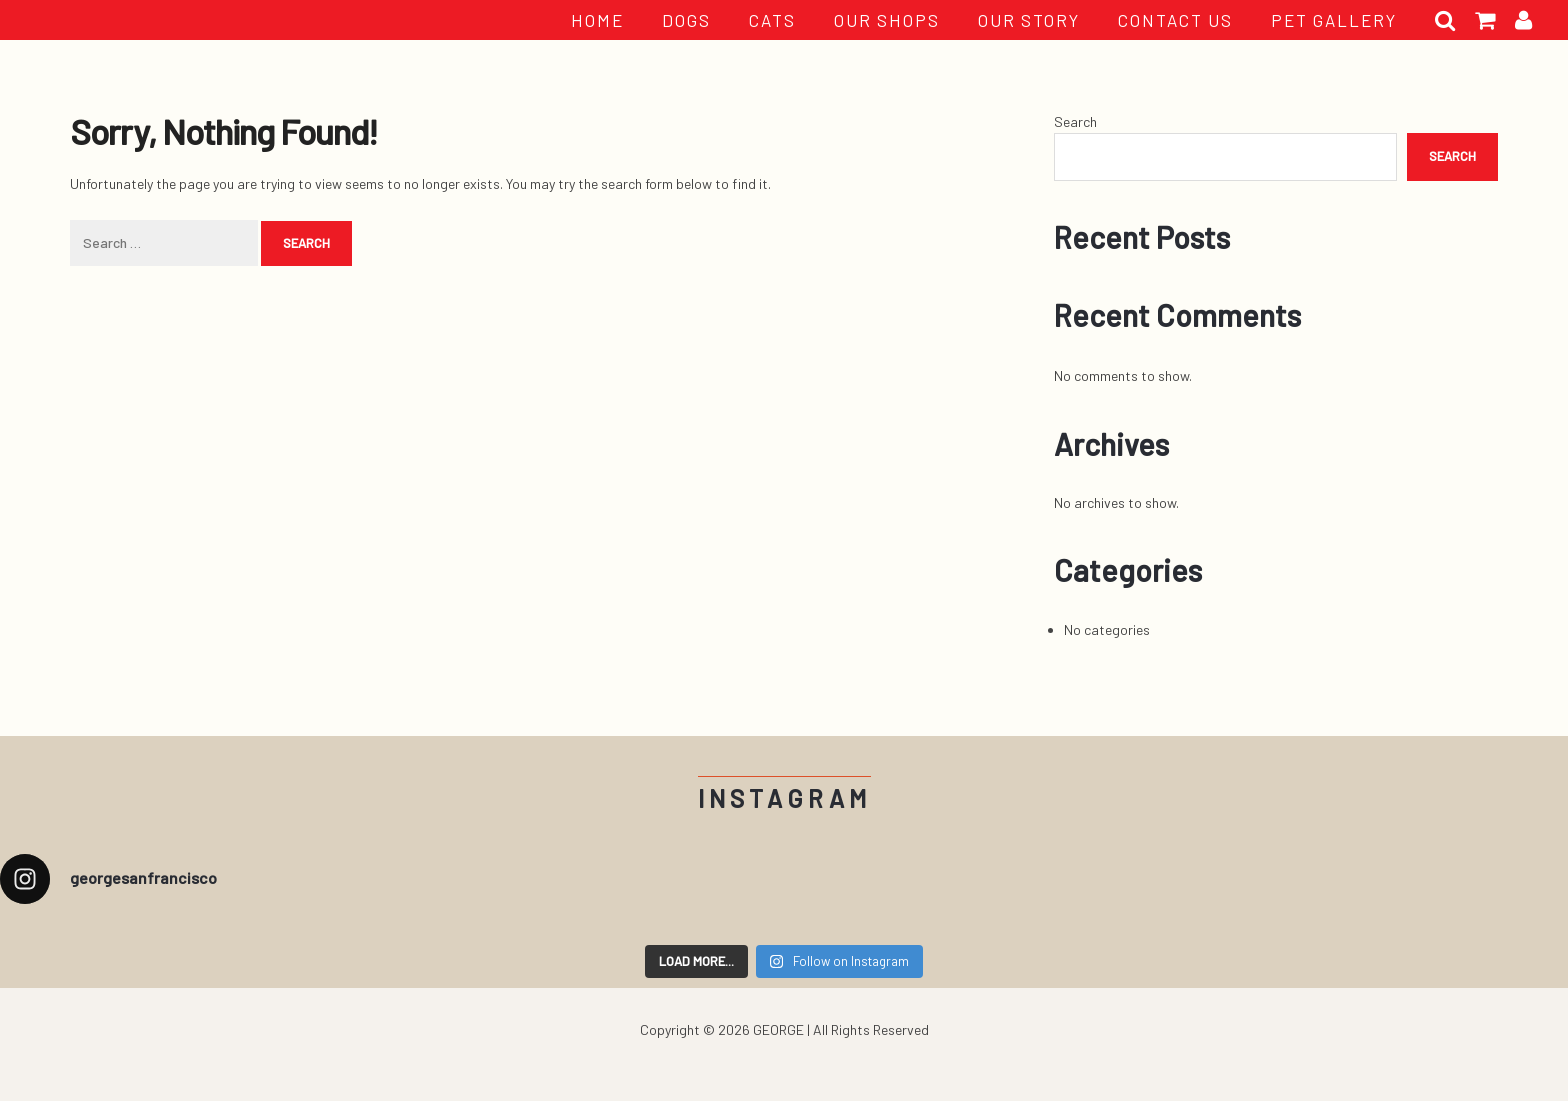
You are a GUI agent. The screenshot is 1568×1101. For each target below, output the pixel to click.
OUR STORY (1029, 20)
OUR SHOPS (887, 20)
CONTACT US (1175, 20)
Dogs (686, 20)
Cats (772, 20)
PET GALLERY (1334, 20)
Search (1075, 121)
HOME (597, 20)
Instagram (784, 798)
